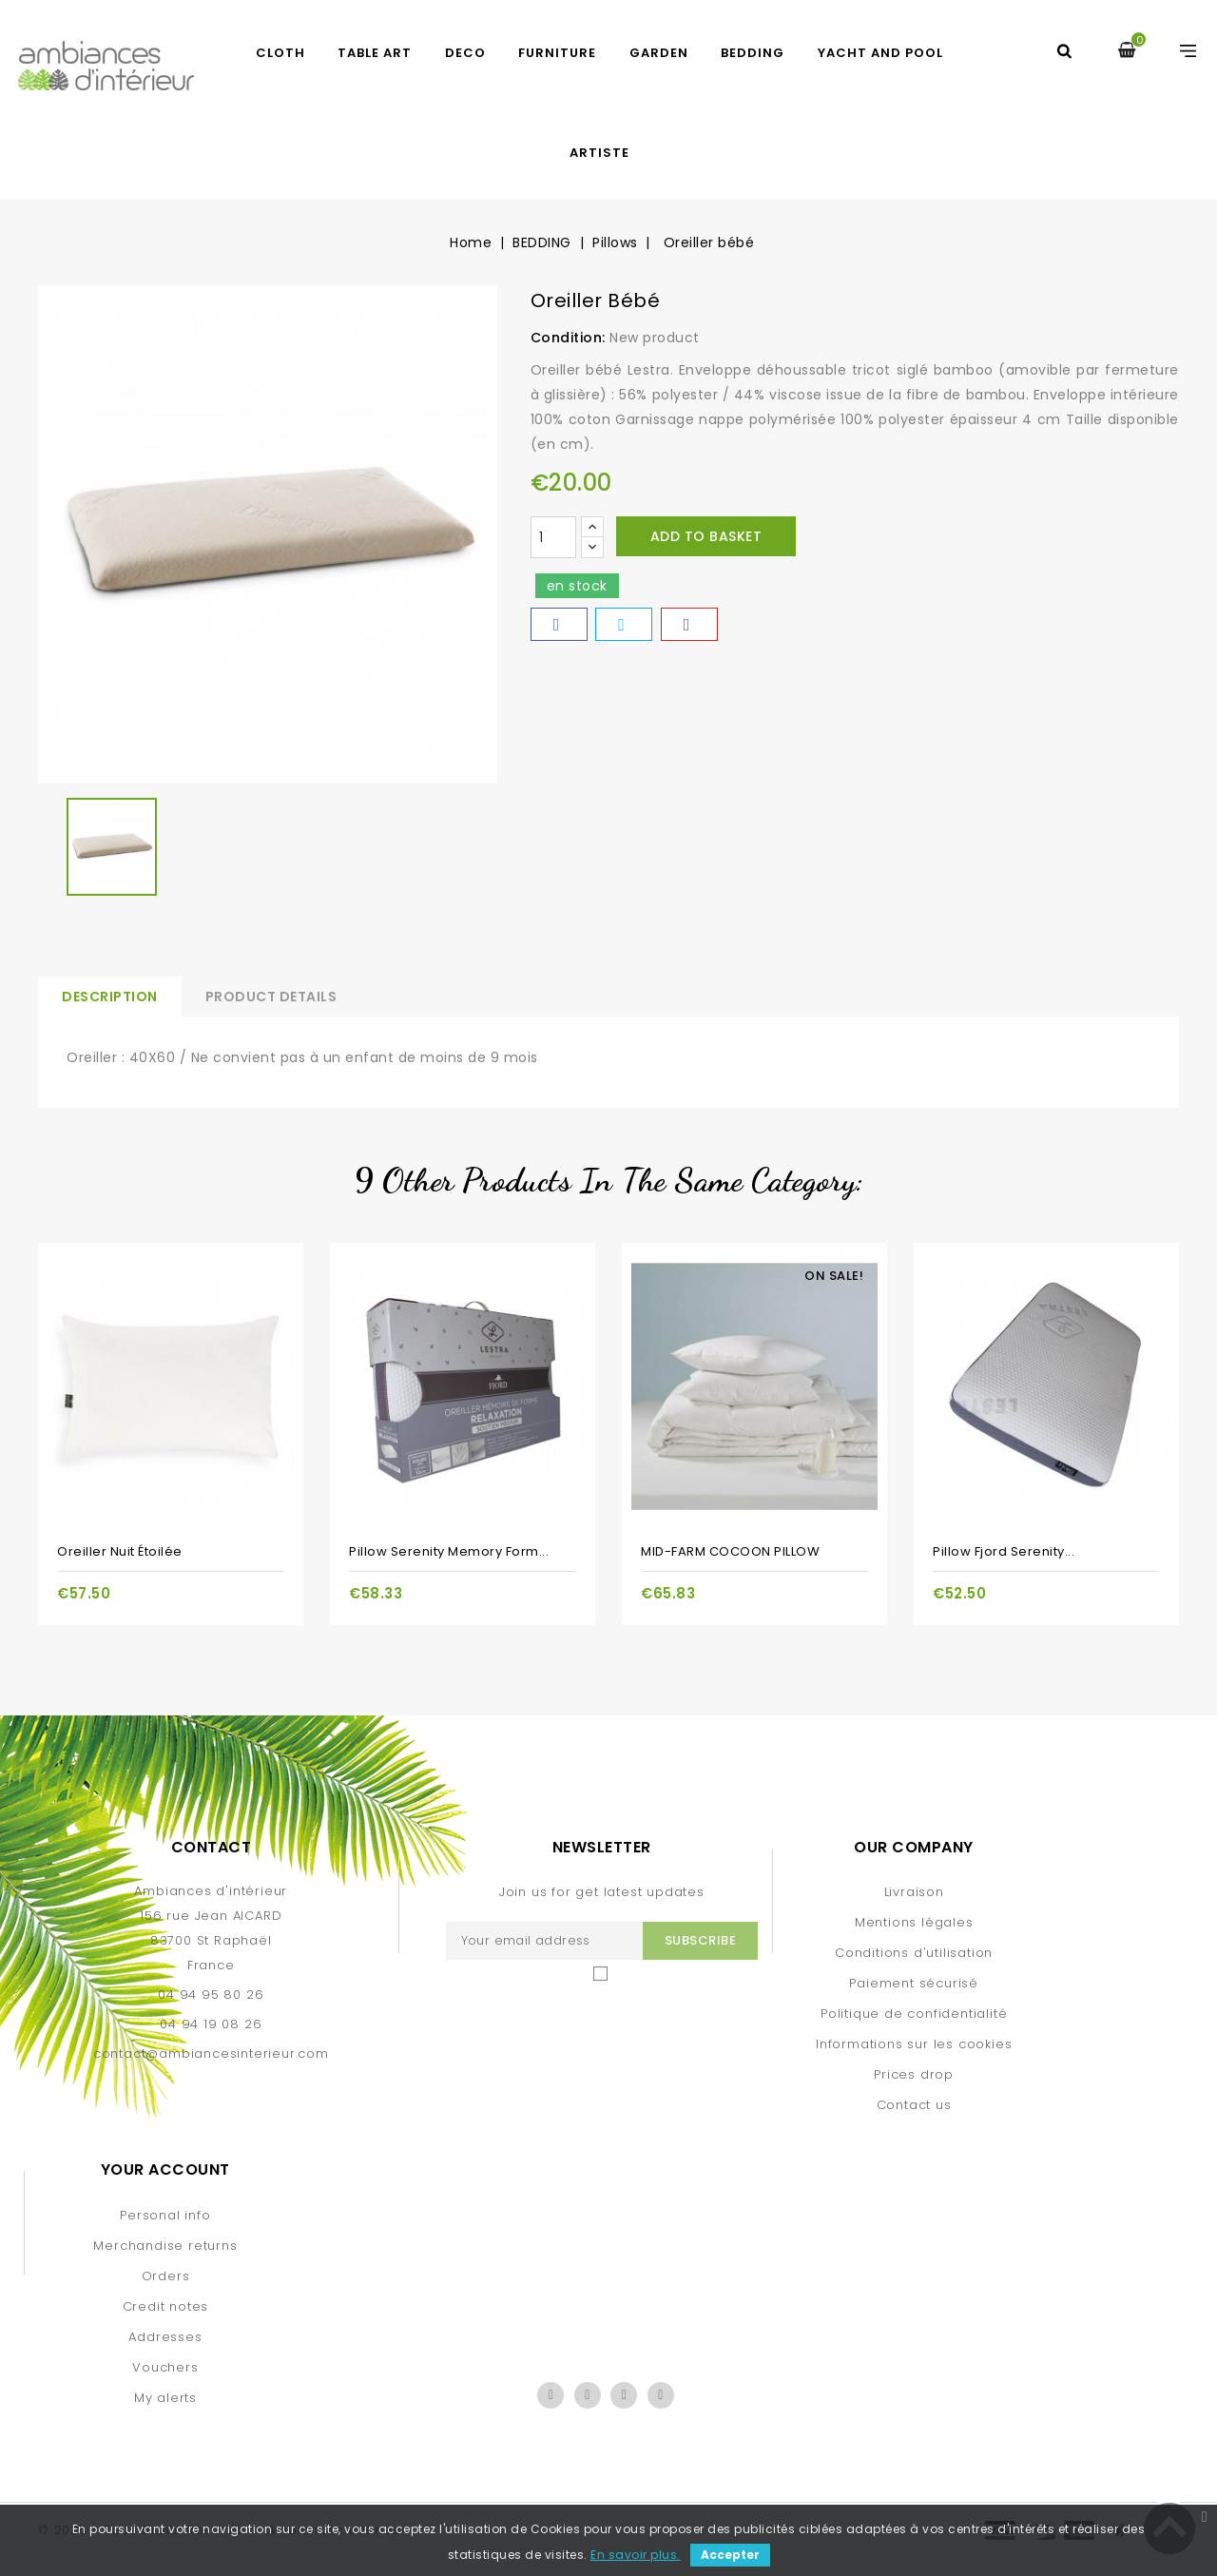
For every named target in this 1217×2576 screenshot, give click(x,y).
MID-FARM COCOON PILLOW (730, 1551)
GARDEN (658, 53)
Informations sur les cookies (914, 2044)
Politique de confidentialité (914, 2014)
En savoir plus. (635, 2555)
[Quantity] (553, 537)
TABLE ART (375, 53)
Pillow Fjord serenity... (1003, 1551)
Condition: (568, 337)
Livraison (914, 1892)
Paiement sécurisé (913, 1983)
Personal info (165, 2215)
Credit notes (166, 2306)
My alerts (165, 2398)
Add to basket (706, 536)
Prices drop (914, 2074)
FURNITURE (557, 53)
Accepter (730, 2555)
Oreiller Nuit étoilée (120, 1551)
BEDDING (752, 53)
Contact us (914, 2105)
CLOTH (280, 53)
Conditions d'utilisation (914, 1953)
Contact (211, 1847)
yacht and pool (880, 53)
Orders (166, 2276)
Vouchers (165, 2367)
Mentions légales (914, 1922)
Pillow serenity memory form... (449, 1551)
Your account (165, 2169)
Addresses (165, 2337)
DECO (465, 53)
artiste (599, 153)
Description (110, 996)
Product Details (271, 996)
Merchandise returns (165, 2246)
